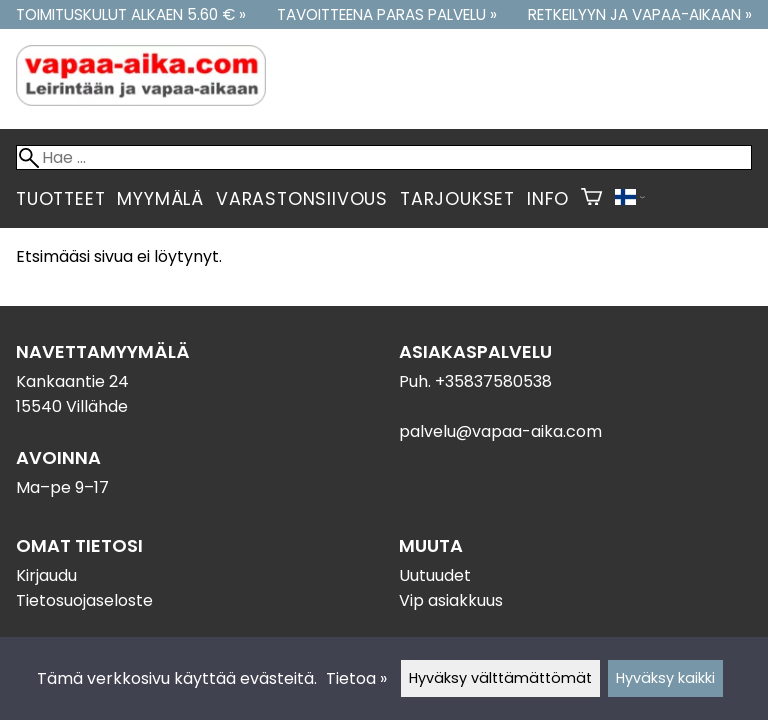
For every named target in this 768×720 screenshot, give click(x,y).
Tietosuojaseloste (84, 600)
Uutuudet (435, 575)
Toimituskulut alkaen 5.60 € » (131, 14)
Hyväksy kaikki (665, 678)
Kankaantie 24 (72, 381)
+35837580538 (493, 381)
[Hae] (384, 157)
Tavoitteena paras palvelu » (387, 14)
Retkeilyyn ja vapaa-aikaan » (640, 14)
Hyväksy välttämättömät (500, 678)
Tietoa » (356, 678)
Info (548, 199)
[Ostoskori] (591, 199)
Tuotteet (60, 199)
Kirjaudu (46, 575)
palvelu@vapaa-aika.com (500, 431)
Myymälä (160, 199)
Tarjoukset (457, 199)
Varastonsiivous (302, 199)
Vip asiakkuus (451, 600)
